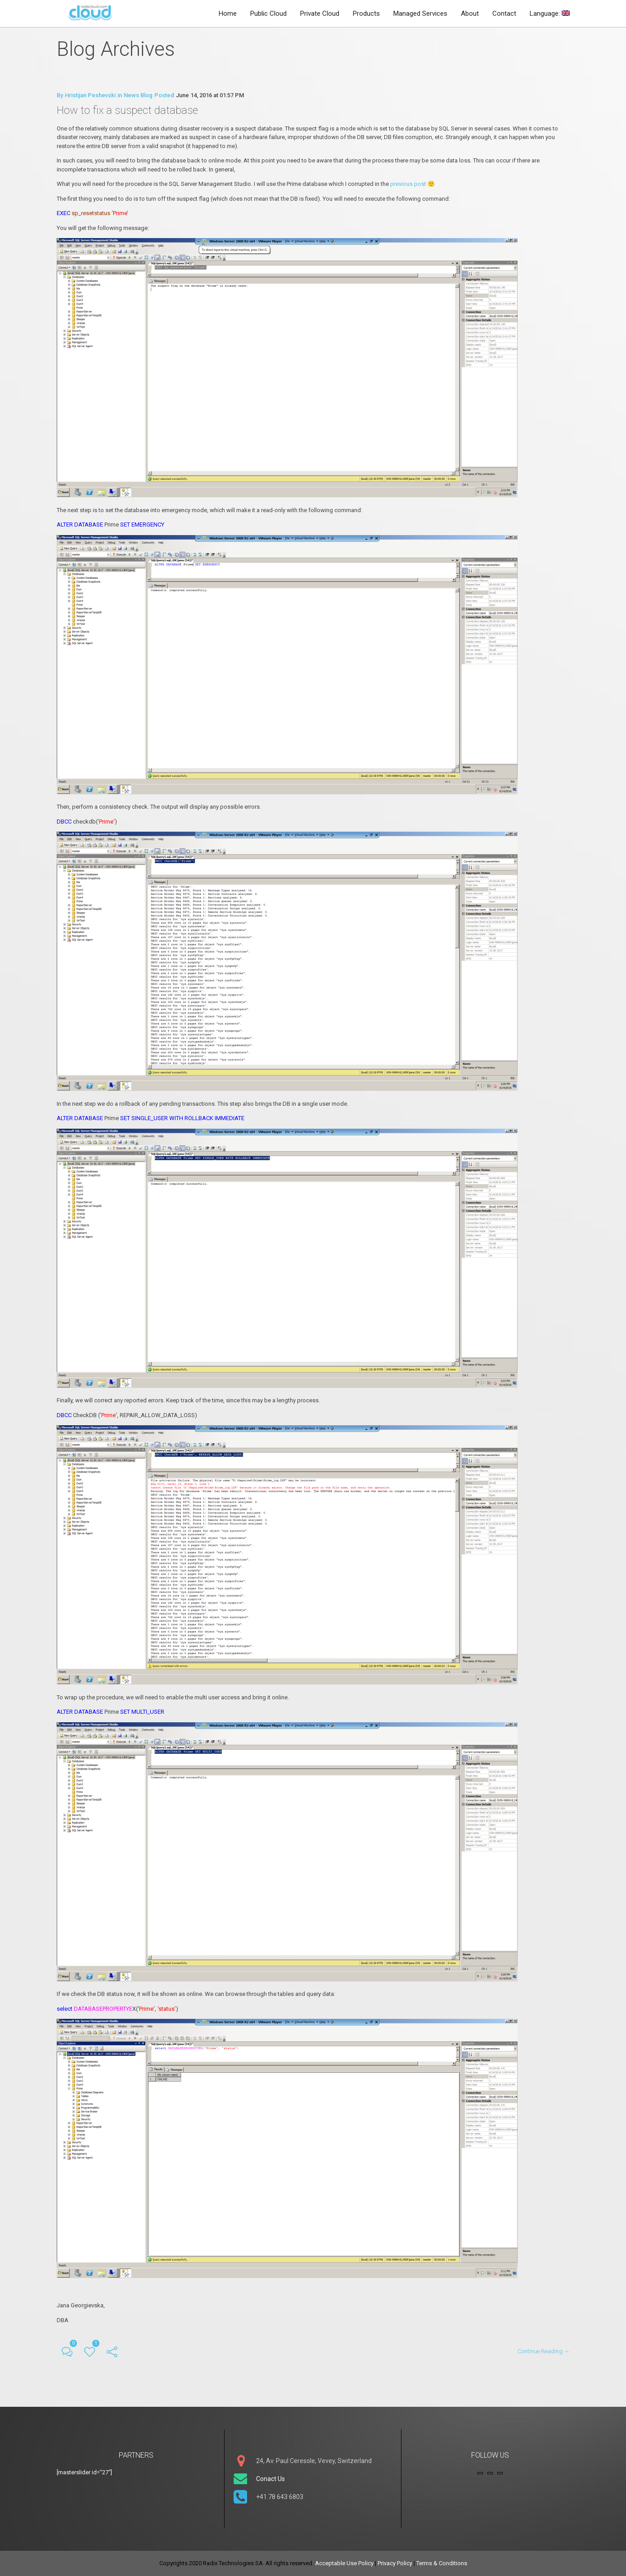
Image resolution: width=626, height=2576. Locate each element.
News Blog (138, 95)
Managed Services (420, 13)
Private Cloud (319, 13)
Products (366, 13)
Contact (504, 13)
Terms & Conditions (441, 2563)
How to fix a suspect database (127, 110)
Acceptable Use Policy (344, 2563)
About (470, 13)
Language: (550, 13)
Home (228, 13)
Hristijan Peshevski (90, 95)
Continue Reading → (544, 2351)
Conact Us (270, 2478)
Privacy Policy (395, 2563)
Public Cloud (268, 13)
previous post (409, 183)
